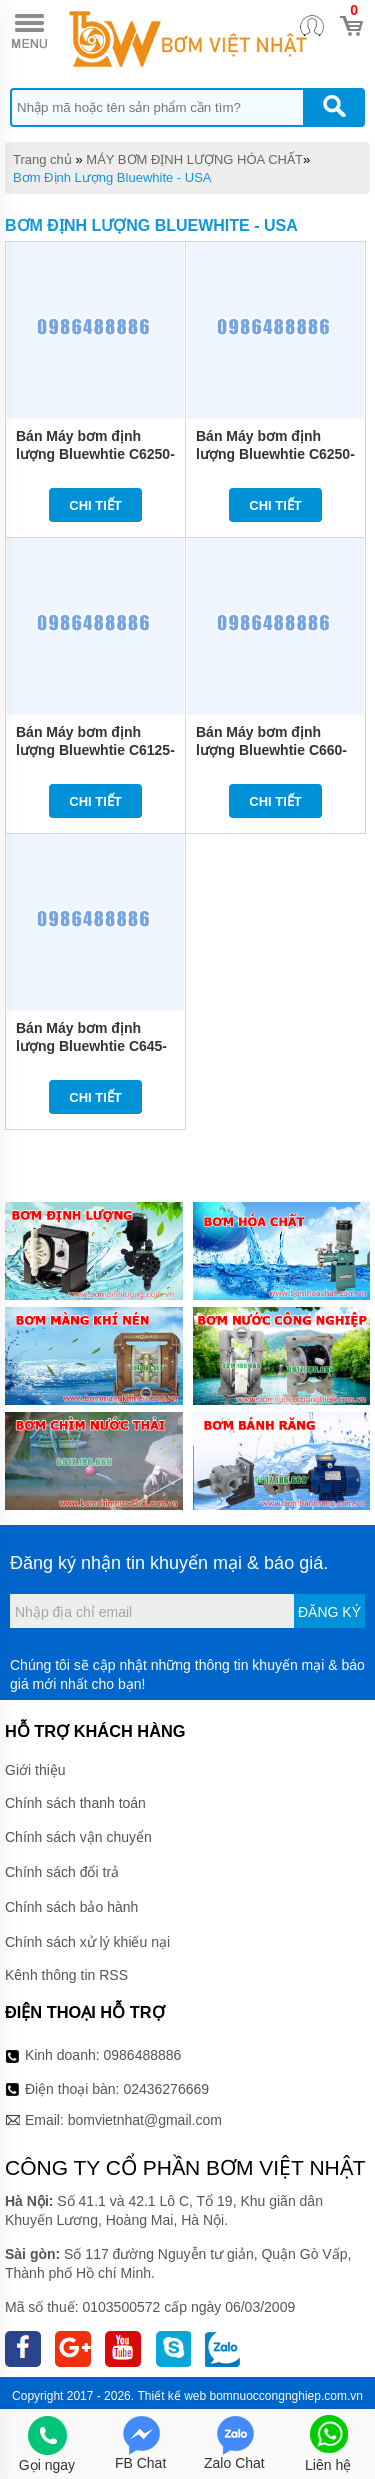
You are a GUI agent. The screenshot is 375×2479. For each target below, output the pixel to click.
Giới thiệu (35, 1770)
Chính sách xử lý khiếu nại (87, 1942)
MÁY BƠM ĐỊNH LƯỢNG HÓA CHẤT (194, 159)
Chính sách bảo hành (71, 1907)
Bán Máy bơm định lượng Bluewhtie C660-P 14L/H (271, 750)
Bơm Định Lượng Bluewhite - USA (112, 177)
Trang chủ (42, 159)
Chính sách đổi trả (62, 1872)
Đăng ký (329, 1612)
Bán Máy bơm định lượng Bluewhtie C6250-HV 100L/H (95, 454)
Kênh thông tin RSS (66, 1975)
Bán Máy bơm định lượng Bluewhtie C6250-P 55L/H (275, 454)
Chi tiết (95, 505)
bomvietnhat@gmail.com (145, 2120)
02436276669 (166, 2089)
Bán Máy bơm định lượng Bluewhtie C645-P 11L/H (91, 1046)
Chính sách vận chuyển (78, 1837)
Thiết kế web (171, 2396)
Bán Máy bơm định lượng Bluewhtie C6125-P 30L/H (95, 750)
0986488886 (143, 2055)
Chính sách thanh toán (75, 1803)
